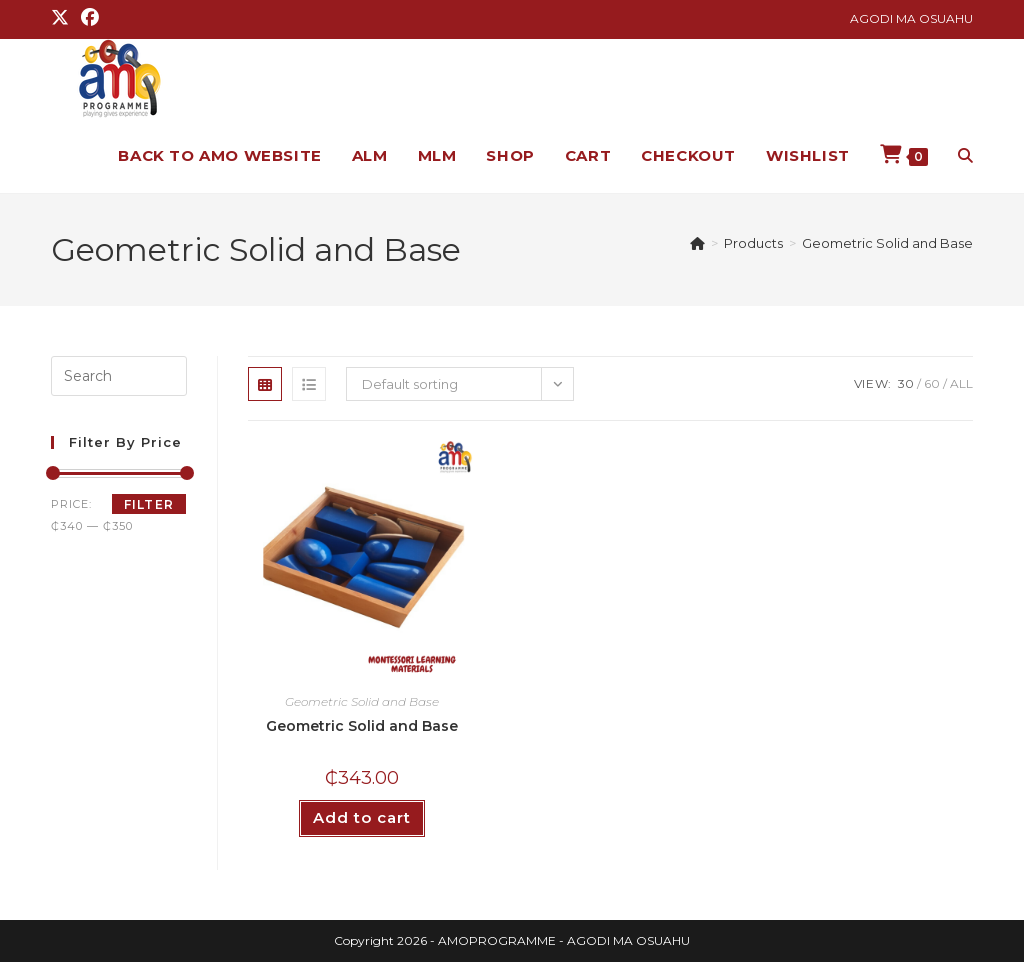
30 (906, 383)
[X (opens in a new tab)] (63, 19)
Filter (149, 504)
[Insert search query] (119, 376)
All (961, 383)
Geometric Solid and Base (887, 243)
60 (932, 383)
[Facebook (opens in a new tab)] (90, 19)
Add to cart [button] (362, 817)
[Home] (697, 243)
